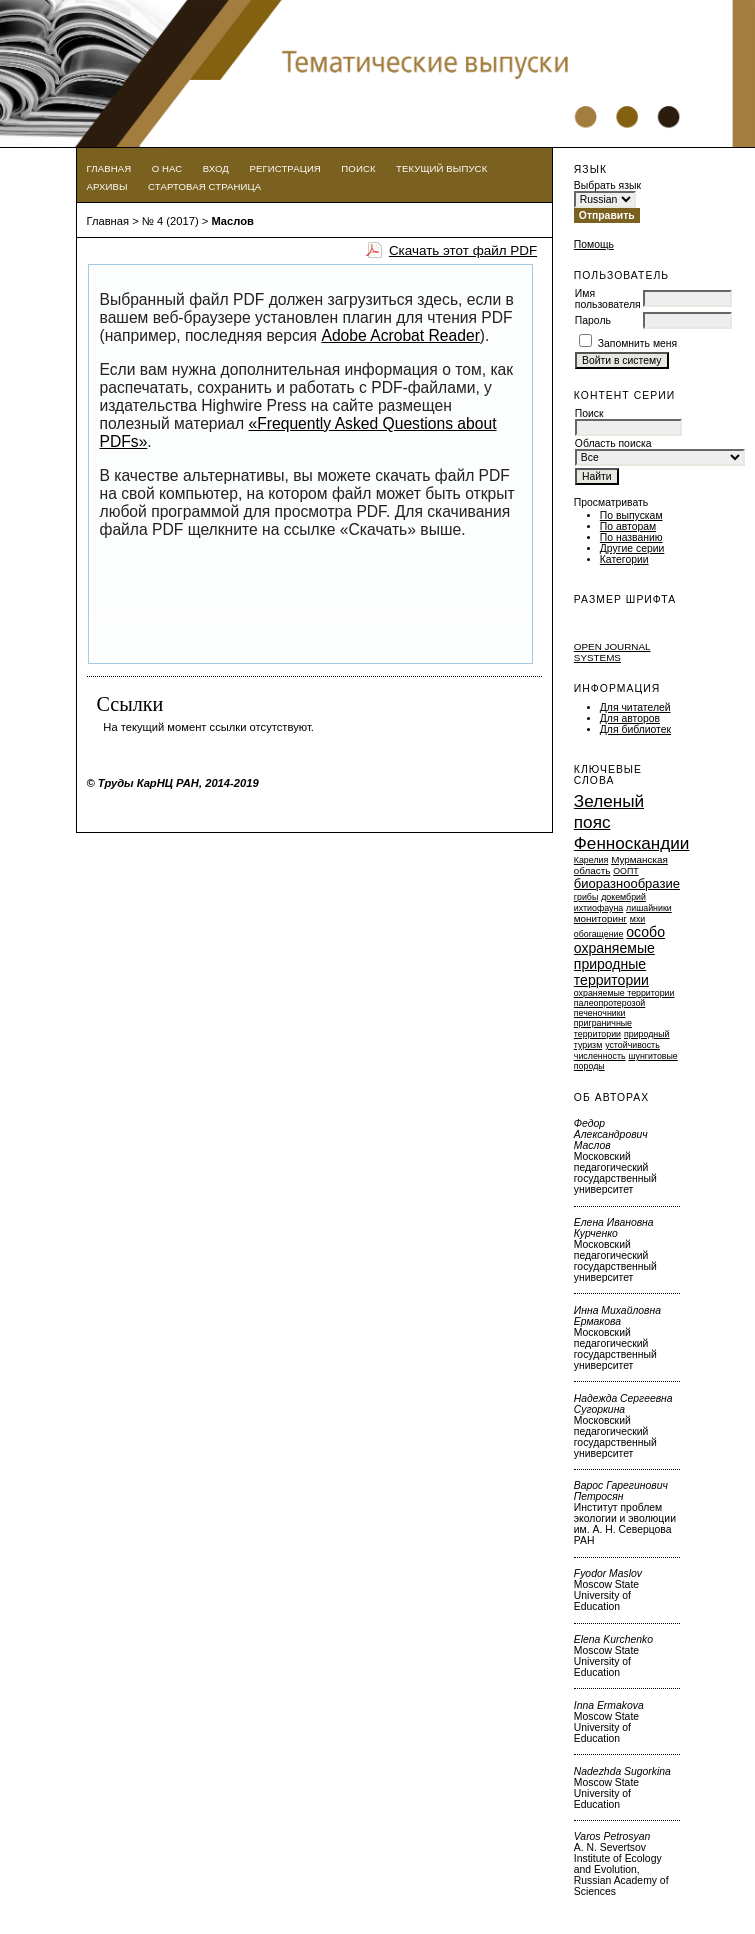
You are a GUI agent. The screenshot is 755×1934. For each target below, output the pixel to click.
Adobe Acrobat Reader (400, 335)
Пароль (593, 320)
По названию (631, 537)
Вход (216, 168)
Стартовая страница (204, 186)
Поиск (358, 168)
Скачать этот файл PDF (463, 250)
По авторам (628, 526)
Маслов (232, 221)
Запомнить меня (638, 343)
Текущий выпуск (441, 168)
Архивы (107, 186)
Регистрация (285, 168)
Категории (624, 559)
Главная (109, 168)
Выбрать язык (607, 185)
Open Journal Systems (612, 652)
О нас (167, 168)
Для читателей (635, 707)
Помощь (594, 244)
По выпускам (631, 515)
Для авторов (630, 718)
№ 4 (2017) (170, 221)
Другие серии (632, 548)
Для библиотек (635, 729)
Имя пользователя (608, 299)
